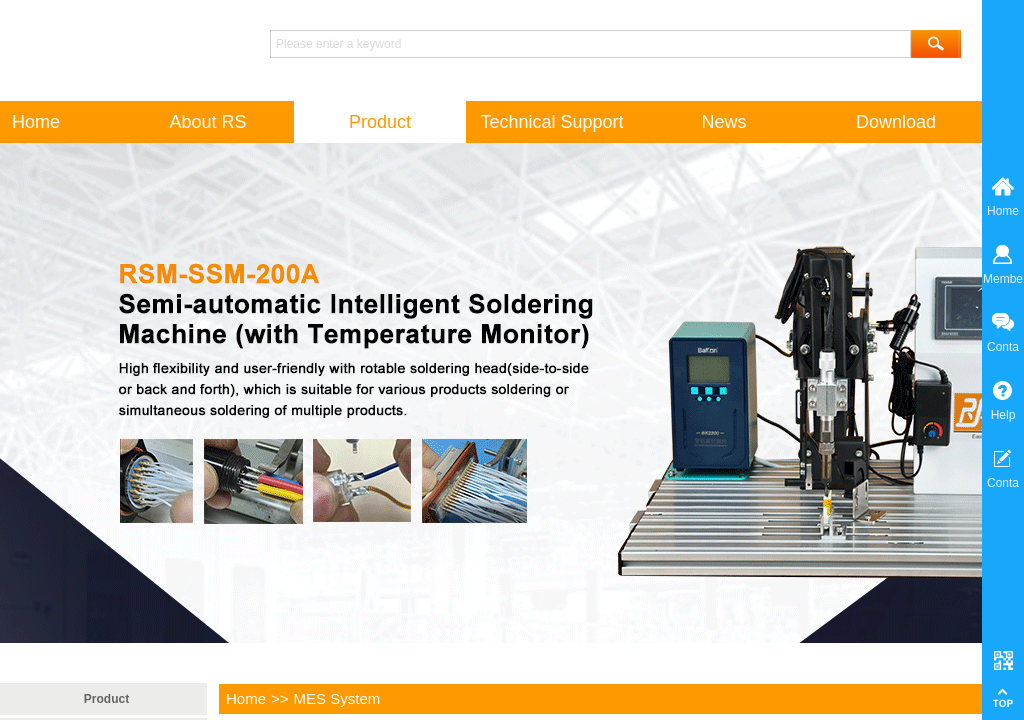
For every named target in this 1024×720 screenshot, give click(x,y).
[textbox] (590, 44)
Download (896, 122)
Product (106, 699)
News (723, 122)
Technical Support (551, 122)
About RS (207, 122)
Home (246, 698)
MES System (337, 698)
